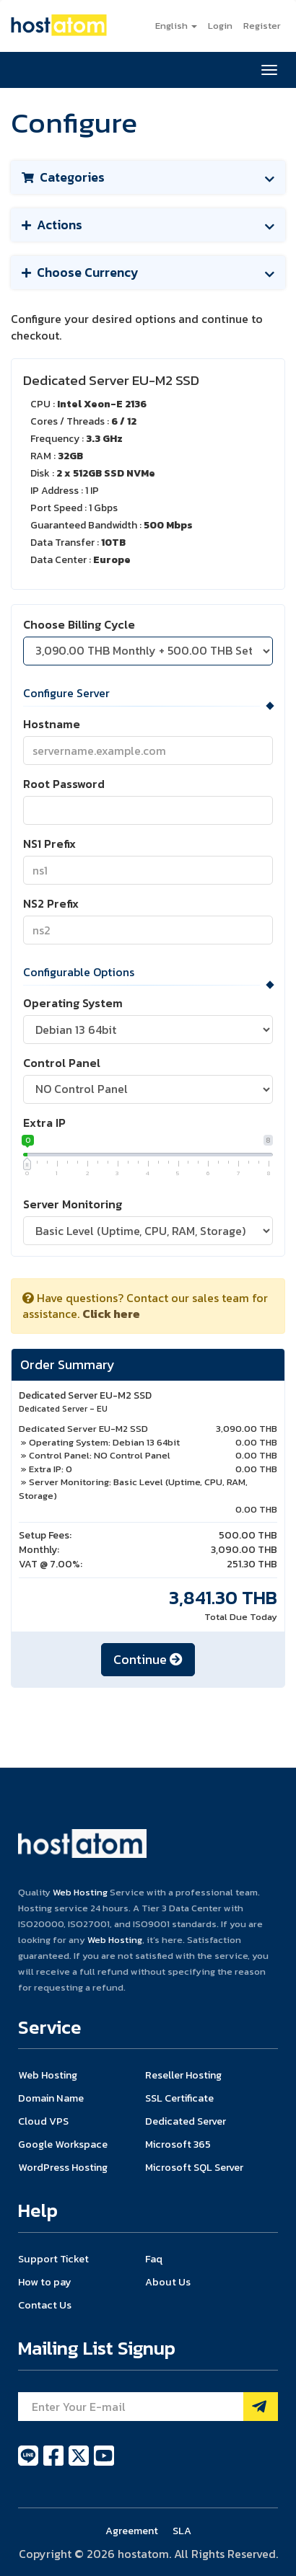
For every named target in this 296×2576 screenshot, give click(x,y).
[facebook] (54, 2463)
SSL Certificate (179, 2098)
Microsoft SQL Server (194, 2167)
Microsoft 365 (178, 2144)
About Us (168, 2282)
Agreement (131, 2531)
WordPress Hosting (63, 2167)
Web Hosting (80, 1892)
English (176, 25)
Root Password (64, 784)
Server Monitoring (72, 1204)
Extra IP (44, 1123)
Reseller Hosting (183, 2075)
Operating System (73, 1003)
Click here (111, 1313)
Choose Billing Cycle (79, 624)
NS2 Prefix (51, 903)
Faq (153, 2259)
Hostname (51, 724)
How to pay (44, 2282)
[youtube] (104, 2463)
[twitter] (80, 2463)
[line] (29, 2463)
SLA (182, 2531)
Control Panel (61, 1063)
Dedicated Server (185, 2121)
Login (220, 25)
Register (262, 25)
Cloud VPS (43, 2121)
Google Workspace (63, 2144)
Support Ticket (53, 2259)
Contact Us (44, 2305)
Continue (148, 1659)
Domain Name (51, 2098)
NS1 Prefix (49, 844)
